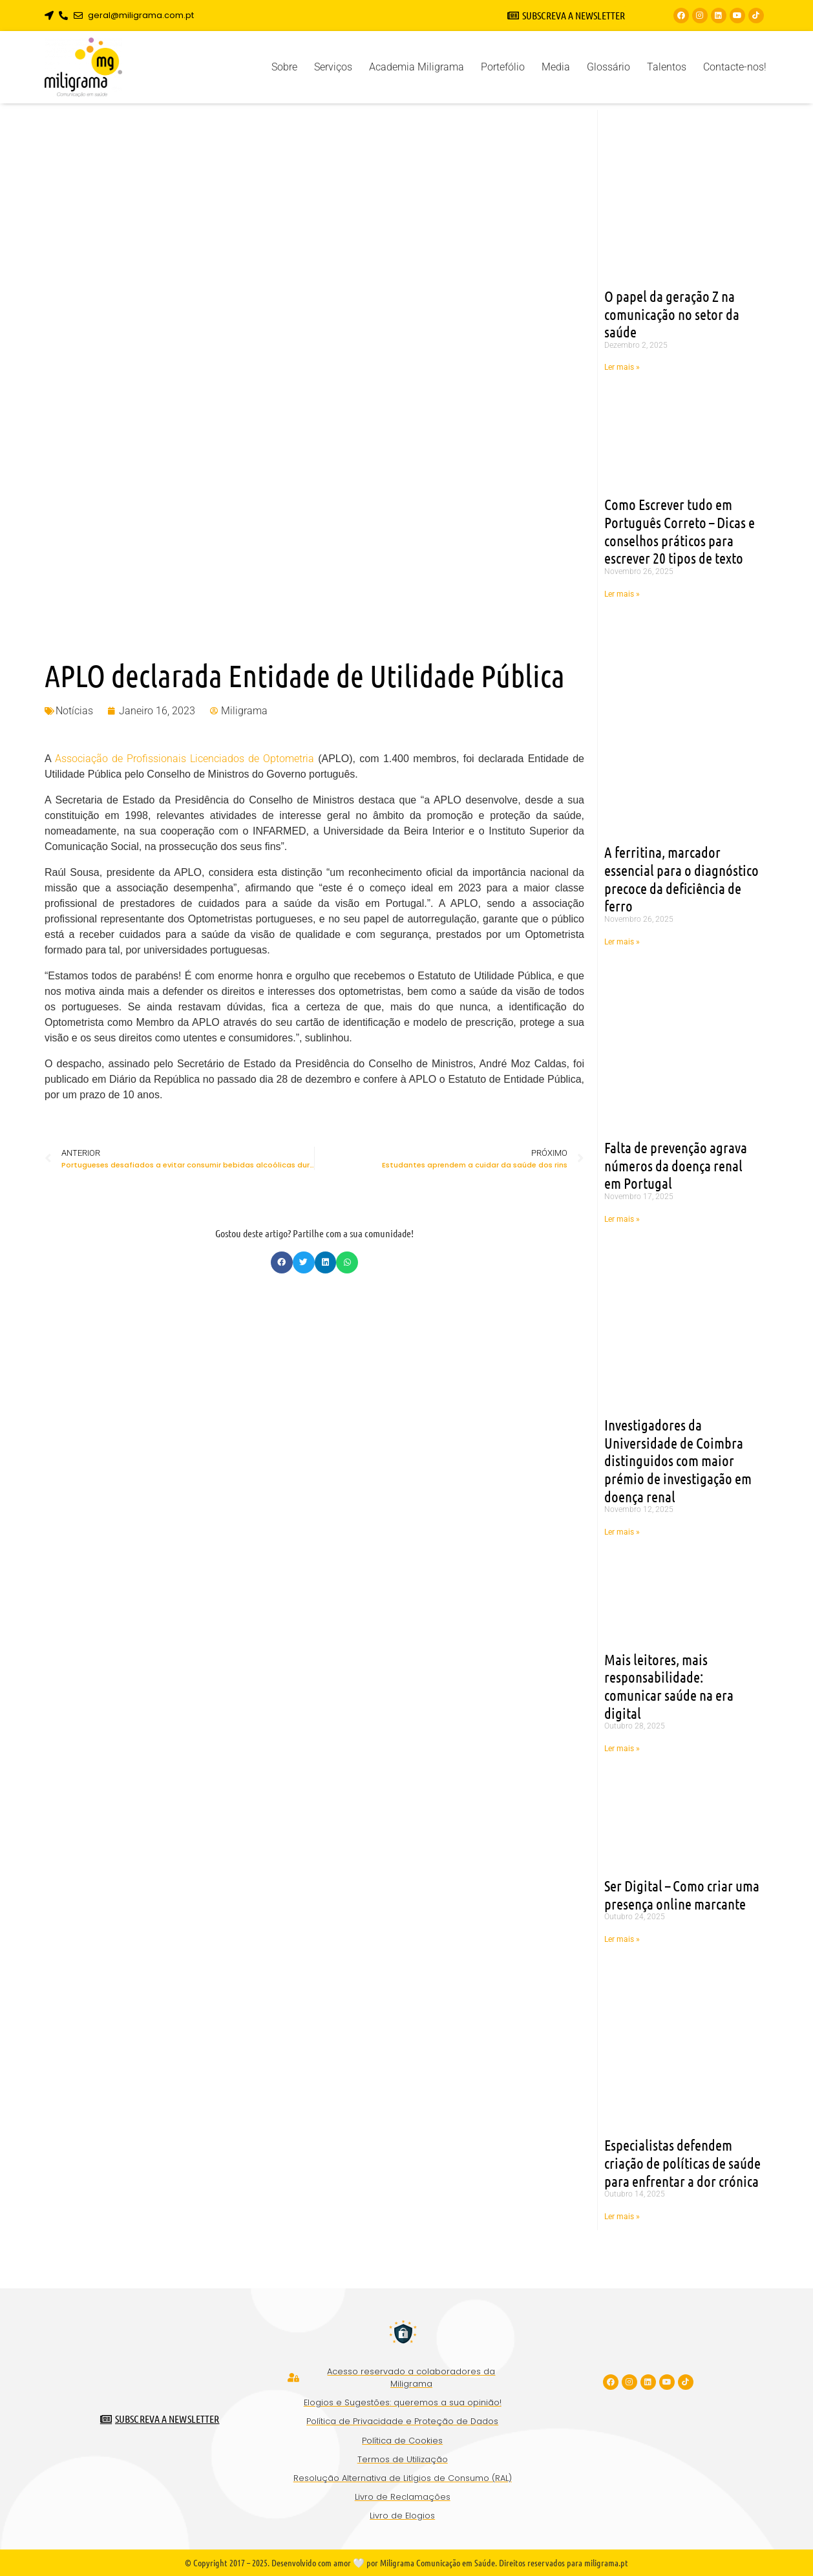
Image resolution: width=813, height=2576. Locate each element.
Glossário (608, 67)
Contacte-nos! (734, 67)
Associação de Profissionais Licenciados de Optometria (184, 758)
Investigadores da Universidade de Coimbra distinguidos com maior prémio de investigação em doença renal (678, 1460)
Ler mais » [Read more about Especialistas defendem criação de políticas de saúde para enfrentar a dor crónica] (622, 2216)
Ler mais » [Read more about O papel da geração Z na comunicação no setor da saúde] (622, 367)
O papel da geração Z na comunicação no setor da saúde (671, 313)
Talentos (666, 67)
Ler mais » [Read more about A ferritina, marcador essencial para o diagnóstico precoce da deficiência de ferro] (622, 941)
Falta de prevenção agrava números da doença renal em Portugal (675, 1165)
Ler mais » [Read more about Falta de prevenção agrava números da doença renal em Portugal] (622, 1219)
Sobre (284, 67)
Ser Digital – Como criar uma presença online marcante (681, 1894)
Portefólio (503, 67)
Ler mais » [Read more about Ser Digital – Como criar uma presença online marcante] (622, 1939)
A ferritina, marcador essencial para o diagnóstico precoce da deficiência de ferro (681, 878)
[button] (282, 1262)
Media (556, 67)
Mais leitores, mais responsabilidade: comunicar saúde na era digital (669, 1686)
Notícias (74, 711)
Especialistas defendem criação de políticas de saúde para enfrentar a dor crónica (682, 2162)
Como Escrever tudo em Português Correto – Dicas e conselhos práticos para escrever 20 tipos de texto (679, 531)
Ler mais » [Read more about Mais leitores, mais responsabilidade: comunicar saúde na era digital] (622, 1748)
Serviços (333, 67)
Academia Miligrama (416, 67)
